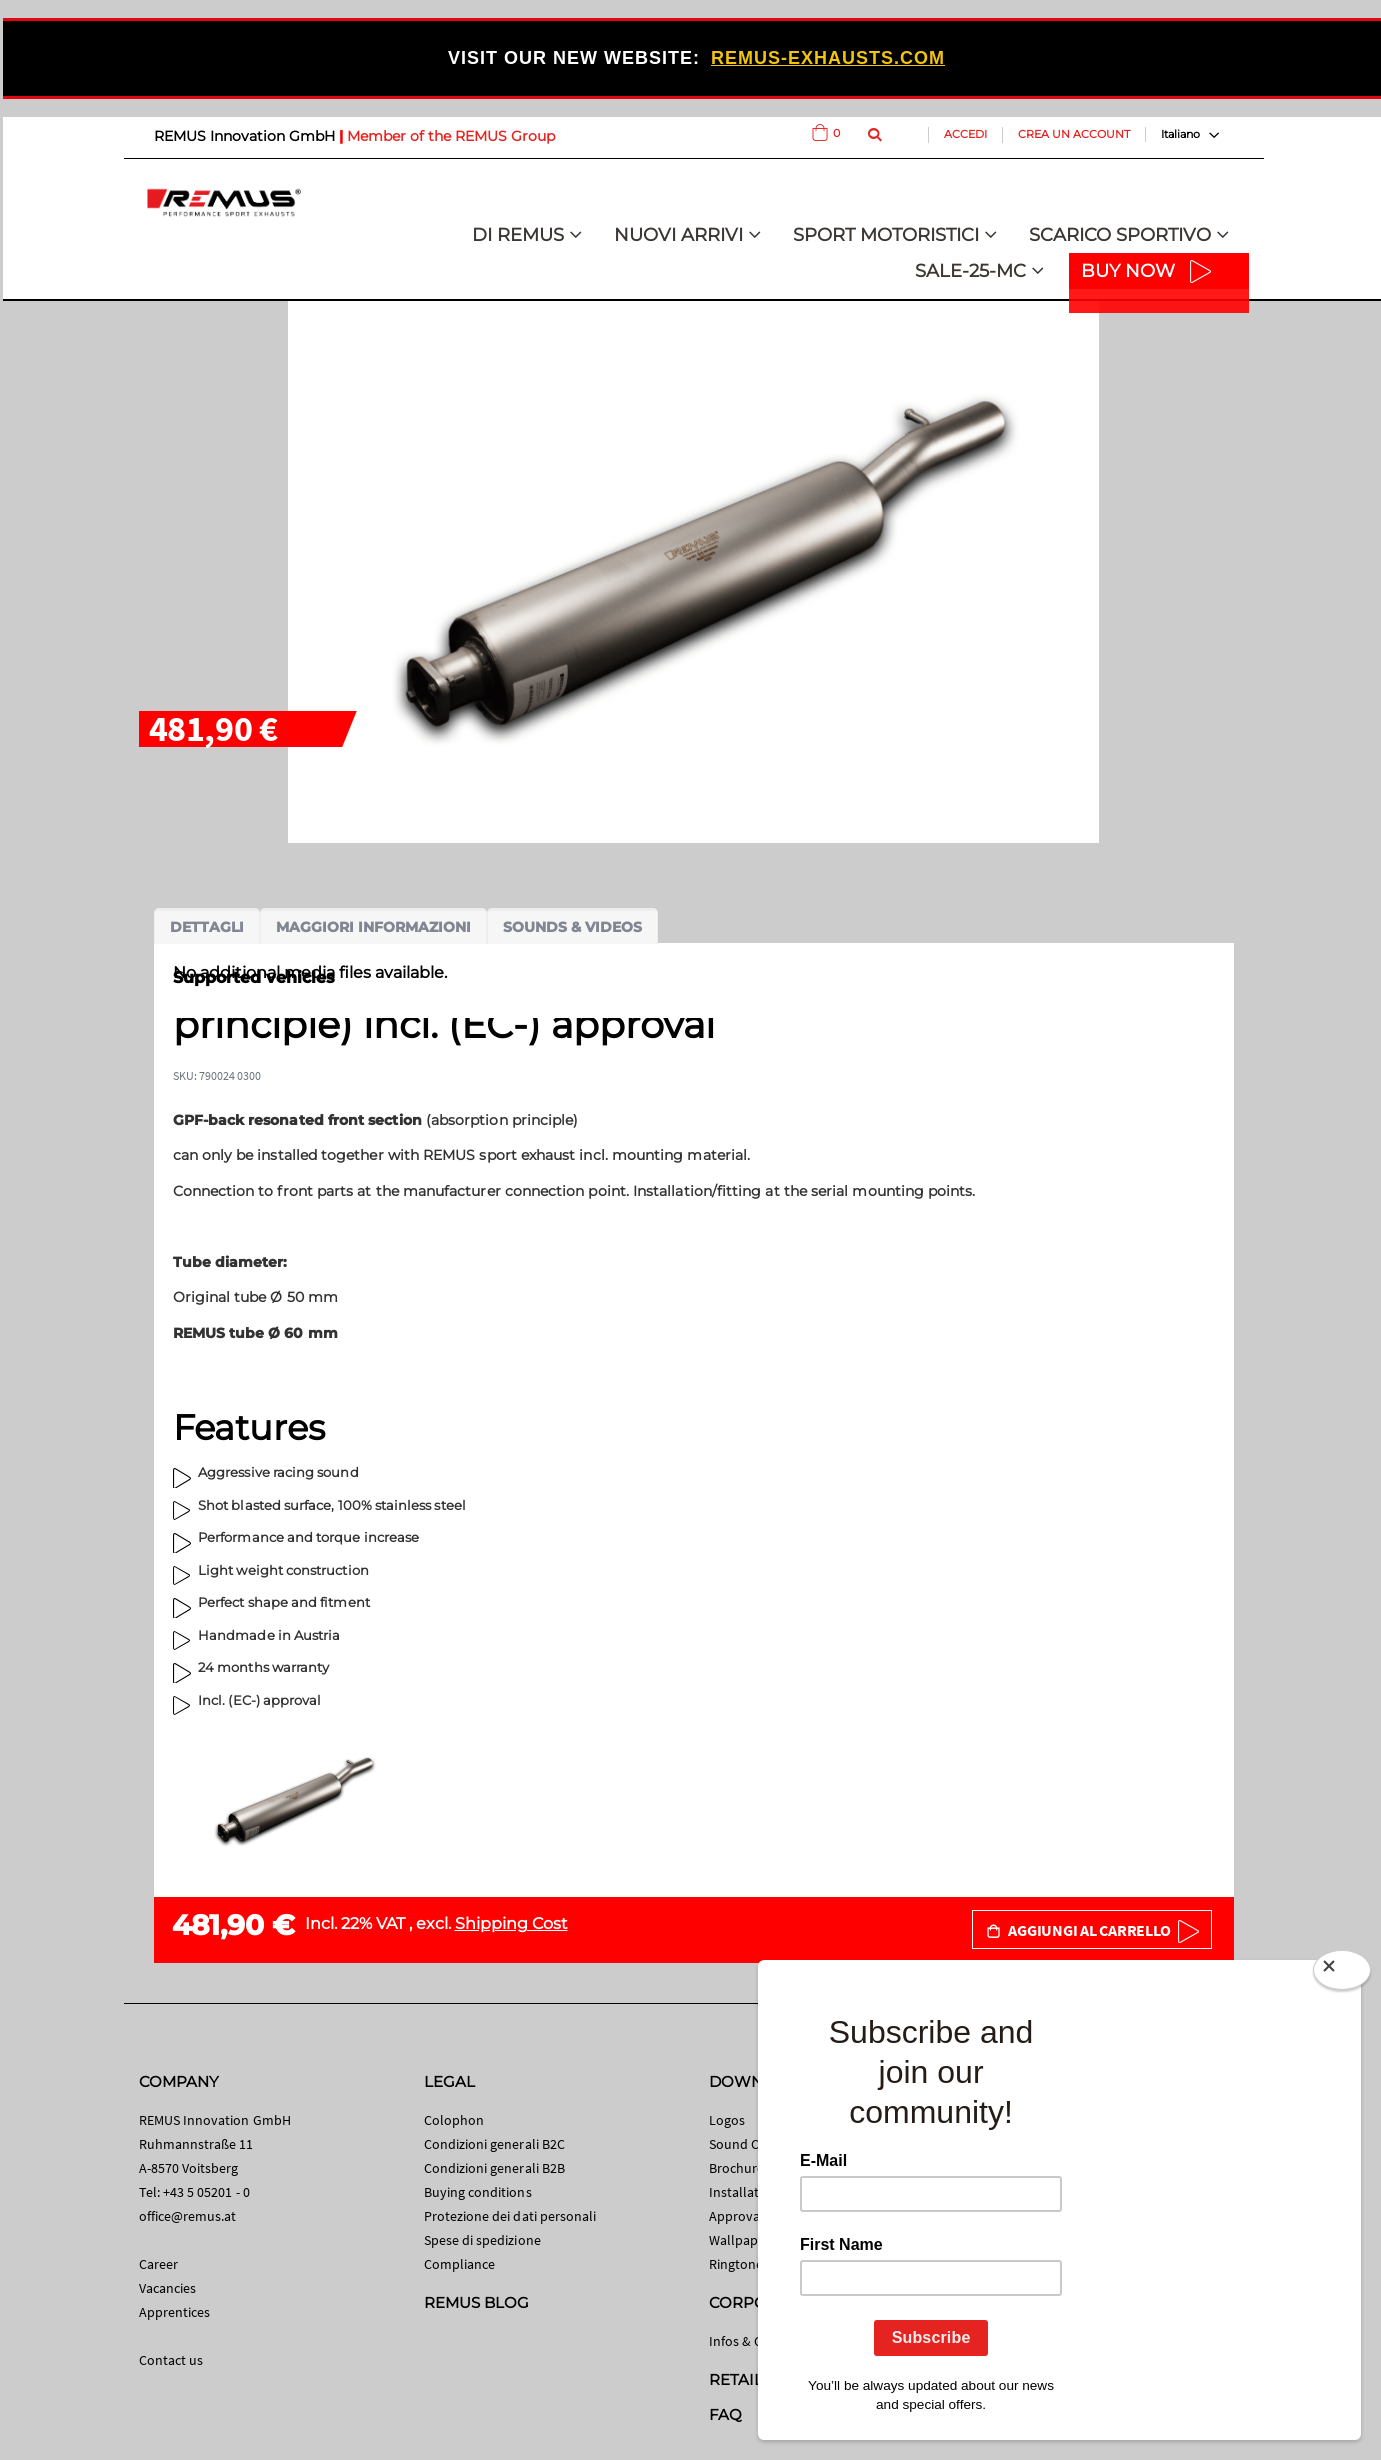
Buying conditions (478, 2192)
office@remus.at (188, 2216)
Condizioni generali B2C (495, 2144)
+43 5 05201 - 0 (206, 2192)
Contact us (171, 2360)
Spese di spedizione (482, 2240)
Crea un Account (1074, 134)
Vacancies (168, 2288)
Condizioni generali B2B (495, 2168)
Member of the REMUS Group (451, 136)
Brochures (740, 2168)
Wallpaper (740, 2240)
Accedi (965, 134)
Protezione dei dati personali (510, 2216)
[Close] (1342, 1974)
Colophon (454, 2120)
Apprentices (175, 2312)
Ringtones (739, 2264)
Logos (727, 2120)
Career (158, 2264)
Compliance (460, 2264)
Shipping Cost (511, 1923)
